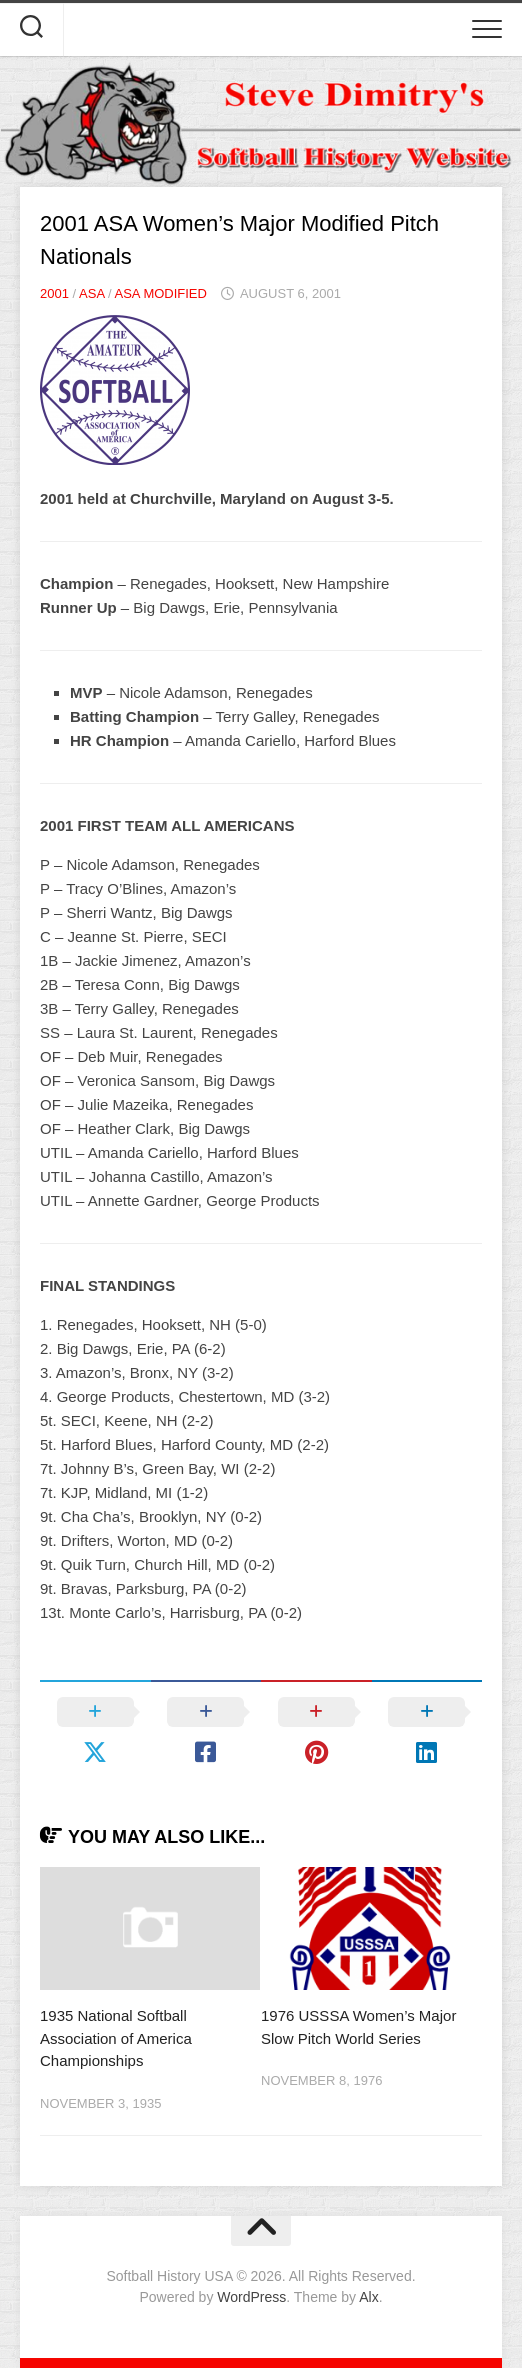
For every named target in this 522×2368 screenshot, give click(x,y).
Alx (368, 2297)
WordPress (251, 2297)
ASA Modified (160, 293)
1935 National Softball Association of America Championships (116, 2038)
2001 (54, 293)
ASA (91, 293)
